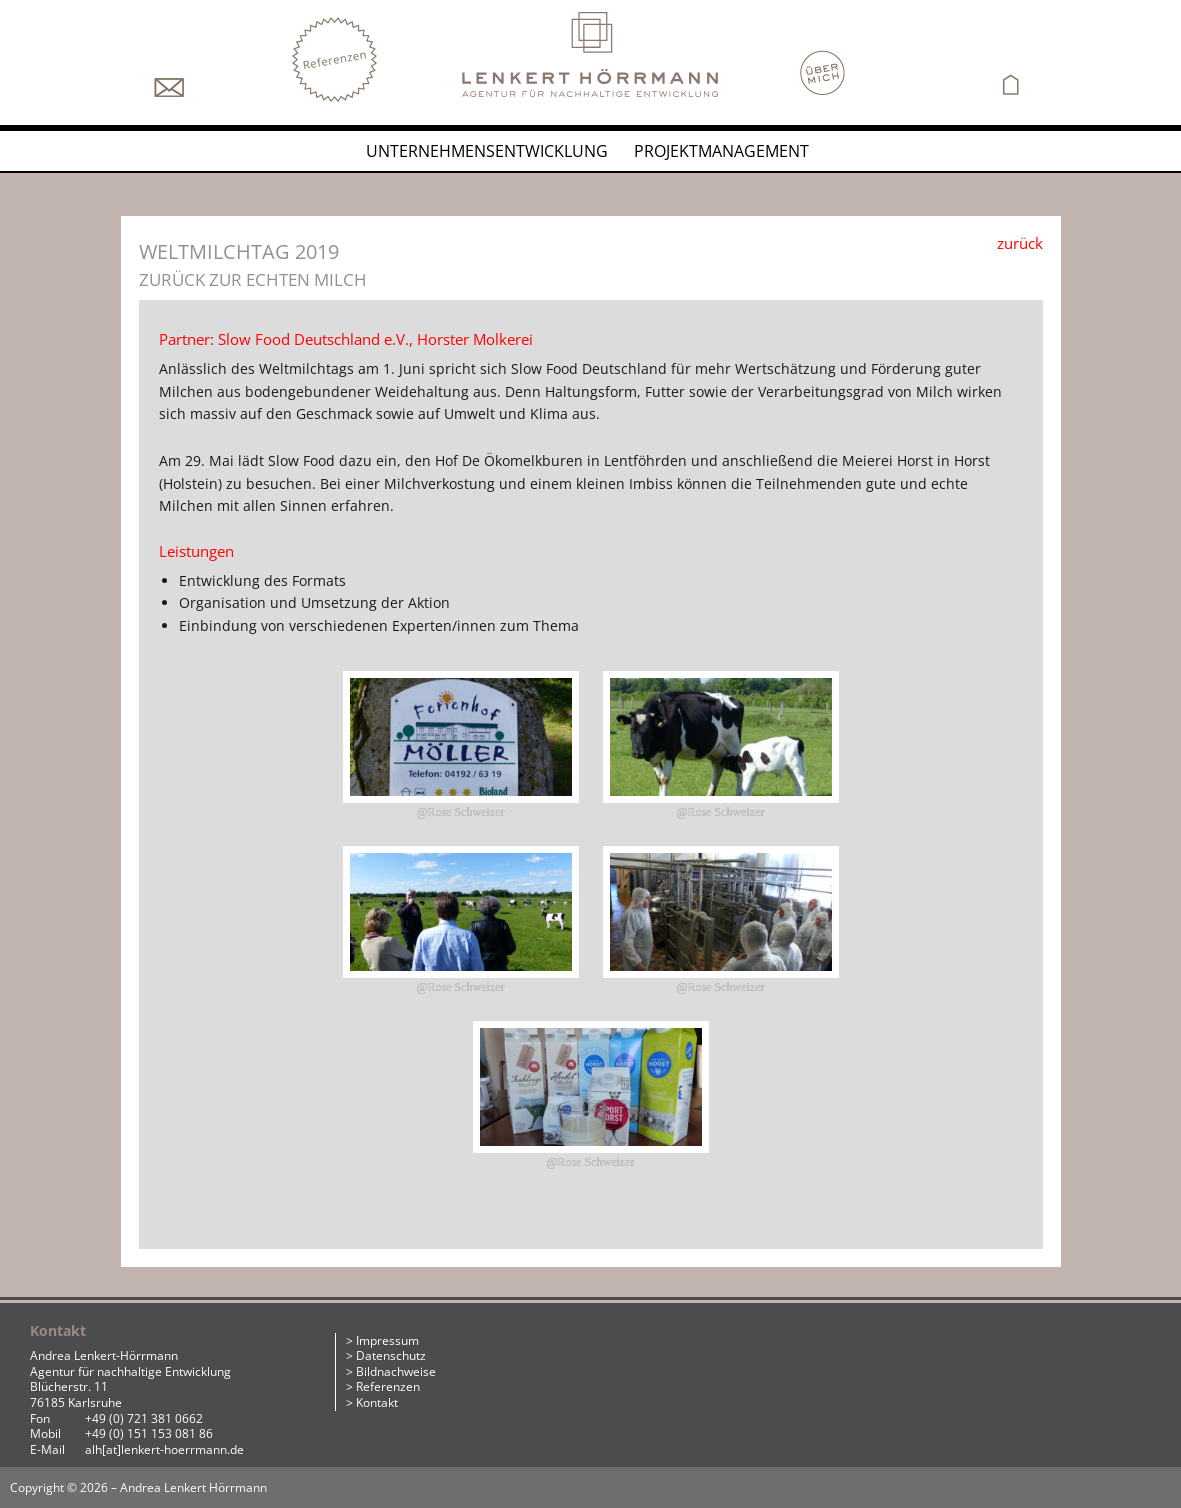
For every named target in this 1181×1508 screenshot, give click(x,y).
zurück (1020, 243)
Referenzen (388, 1386)
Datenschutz (391, 1355)
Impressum (387, 1340)
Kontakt (377, 1402)
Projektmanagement (721, 151)
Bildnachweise (396, 1371)
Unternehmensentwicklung (487, 151)
